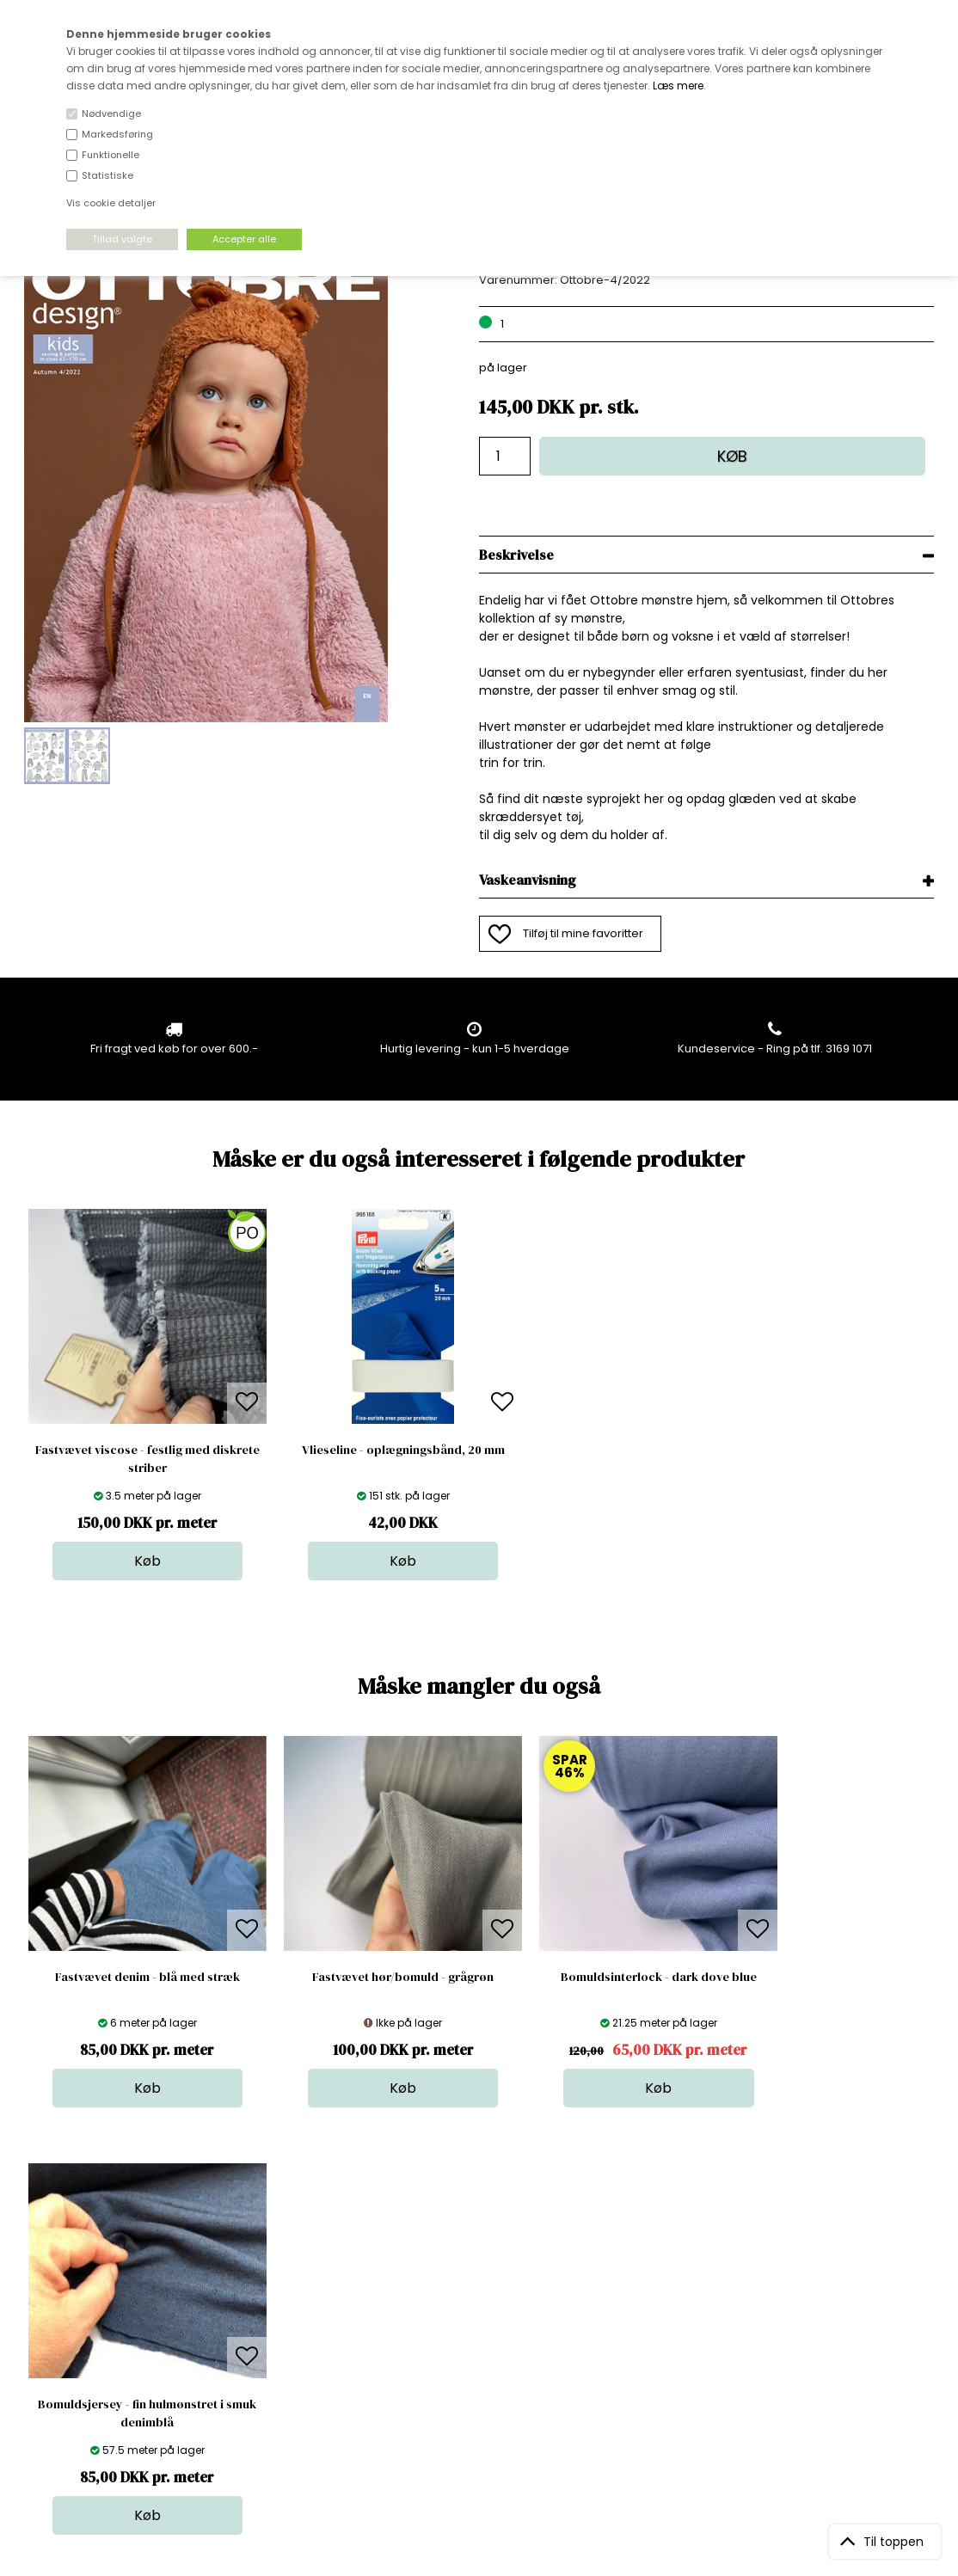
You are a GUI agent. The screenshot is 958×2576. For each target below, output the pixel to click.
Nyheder (484, 2343)
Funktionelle (110, 155)
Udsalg (480, 2360)
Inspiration (489, 2395)
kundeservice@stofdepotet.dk (110, 2360)
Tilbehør (483, 2326)
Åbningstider (278, 2274)
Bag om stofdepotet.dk (307, 2292)
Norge (260, 2326)
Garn (474, 2309)
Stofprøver (489, 2378)
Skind (475, 2292)
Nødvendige (111, 113)
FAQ (254, 2309)
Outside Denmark (292, 2343)
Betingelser (274, 2360)
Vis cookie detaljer (111, 203)
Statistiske (107, 175)
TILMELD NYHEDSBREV (801, 2314)
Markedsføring (117, 134)
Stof (471, 2274)
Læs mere (678, 85)
